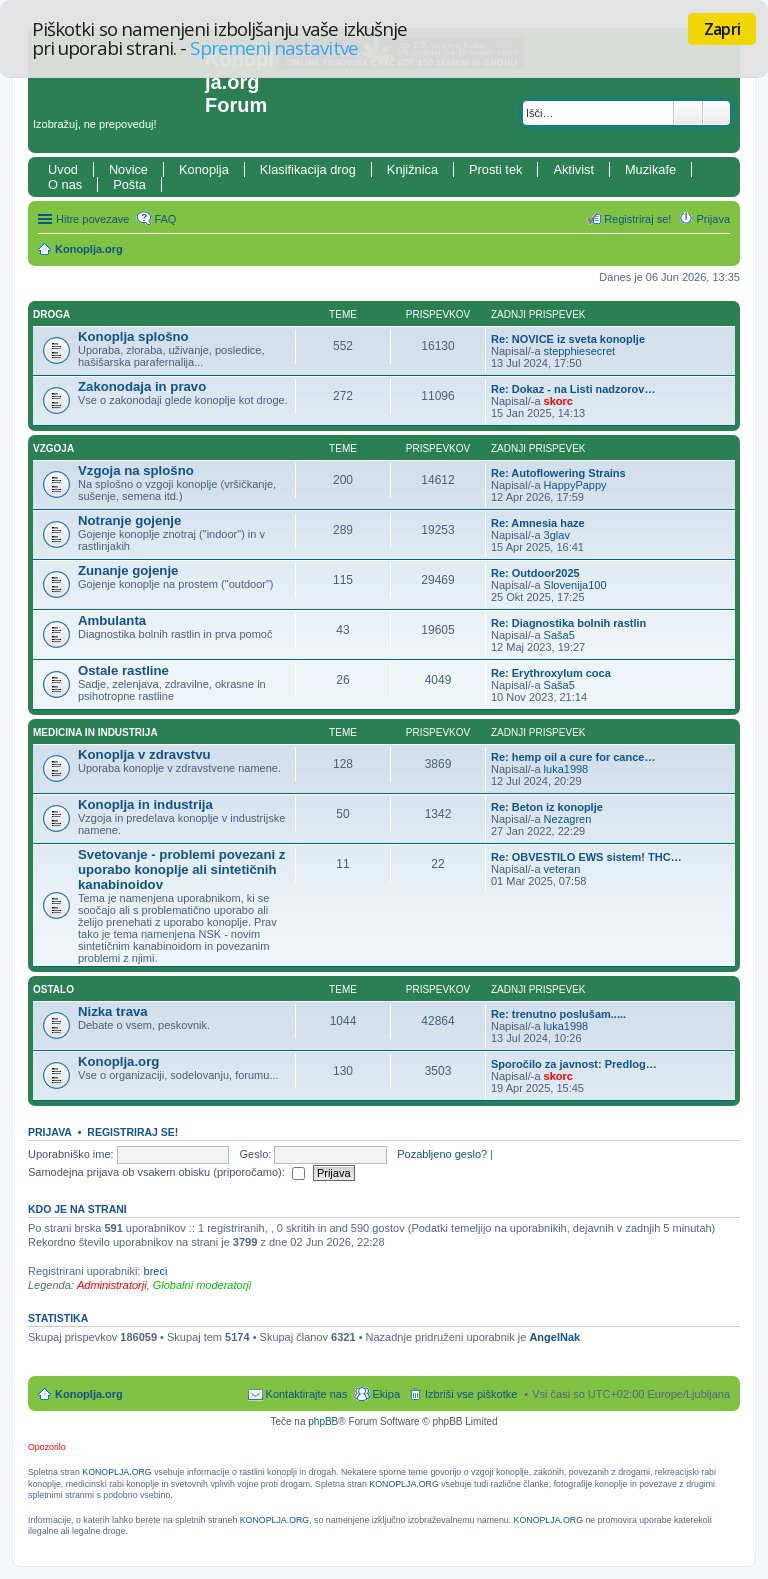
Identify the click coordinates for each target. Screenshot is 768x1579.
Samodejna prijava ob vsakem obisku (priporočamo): (166, 1172)
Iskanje (688, 113)
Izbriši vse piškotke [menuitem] (471, 1394)
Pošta (129, 184)
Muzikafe (650, 169)
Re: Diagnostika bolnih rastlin (568, 623)
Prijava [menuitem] (713, 219)
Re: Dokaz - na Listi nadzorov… (573, 389)
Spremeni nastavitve (273, 47)
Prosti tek (495, 169)
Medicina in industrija (95, 732)
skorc (558, 401)
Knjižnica (412, 169)
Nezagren (568, 819)
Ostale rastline (123, 670)
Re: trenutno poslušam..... (558, 1014)
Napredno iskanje (716, 113)
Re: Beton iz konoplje (547, 807)
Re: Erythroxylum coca (551, 673)
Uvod (63, 169)
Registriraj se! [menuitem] (637, 219)
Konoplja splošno (133, 336)
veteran (562, 869)
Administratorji (112, 1285)
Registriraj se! (132, 1132)
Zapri (722, 29)
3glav (557, 535)
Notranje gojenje (129, 520)
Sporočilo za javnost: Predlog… (574, 1064)
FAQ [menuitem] (165, 219)
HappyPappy (575, 485)
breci (156, 1271)
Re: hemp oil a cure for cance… (573, 757)
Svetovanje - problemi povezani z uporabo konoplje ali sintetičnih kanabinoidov (181, 869)
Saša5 (559, 635)
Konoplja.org (89, 249)
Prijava (50, 1132)
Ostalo (53, 989)
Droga (51, 314)
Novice (128, 169)
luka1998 (566, 769)
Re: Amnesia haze (538, 523)
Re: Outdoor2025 (535, 573)
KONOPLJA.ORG (116, 1472)
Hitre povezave (92, 219)
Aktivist (573, 169)
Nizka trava (113, 1011)
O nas (65, 184)
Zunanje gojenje (128, 570)
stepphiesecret (580, 351)
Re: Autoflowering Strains (558, 473)
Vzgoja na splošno (136, 470)
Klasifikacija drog (308, 169)
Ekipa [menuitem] (386, 1394)
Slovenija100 (575, 585)
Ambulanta (112, 620)
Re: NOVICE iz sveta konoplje (568, 339)
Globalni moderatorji (202, 1285)
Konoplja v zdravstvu (144, 754)
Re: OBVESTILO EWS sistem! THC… (586, 857)
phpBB (323, 1421)
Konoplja (204, 169)
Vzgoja (53, 448)
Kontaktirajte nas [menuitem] (307, 1394)
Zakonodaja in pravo (142, 386)
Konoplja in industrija (145, 804)
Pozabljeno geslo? (442, 1154)
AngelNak (554, 1337)
